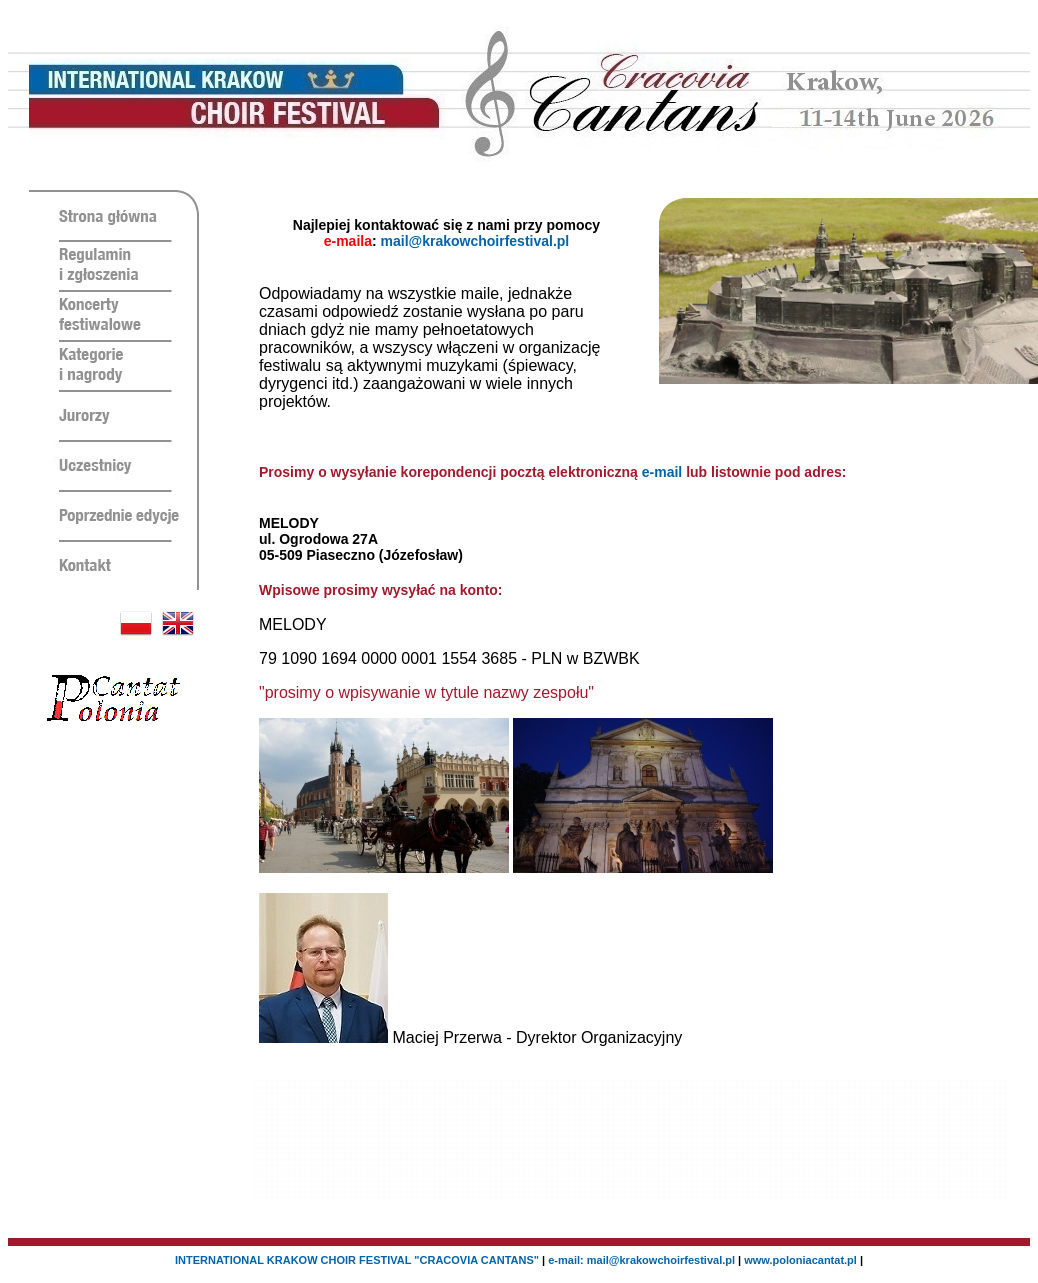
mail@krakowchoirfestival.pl (475, 241)
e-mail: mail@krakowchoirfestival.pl (643, 1260)
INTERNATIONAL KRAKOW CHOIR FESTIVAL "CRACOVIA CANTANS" (357, 1260)
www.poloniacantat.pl (800, 1260)
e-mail (662, 472)
